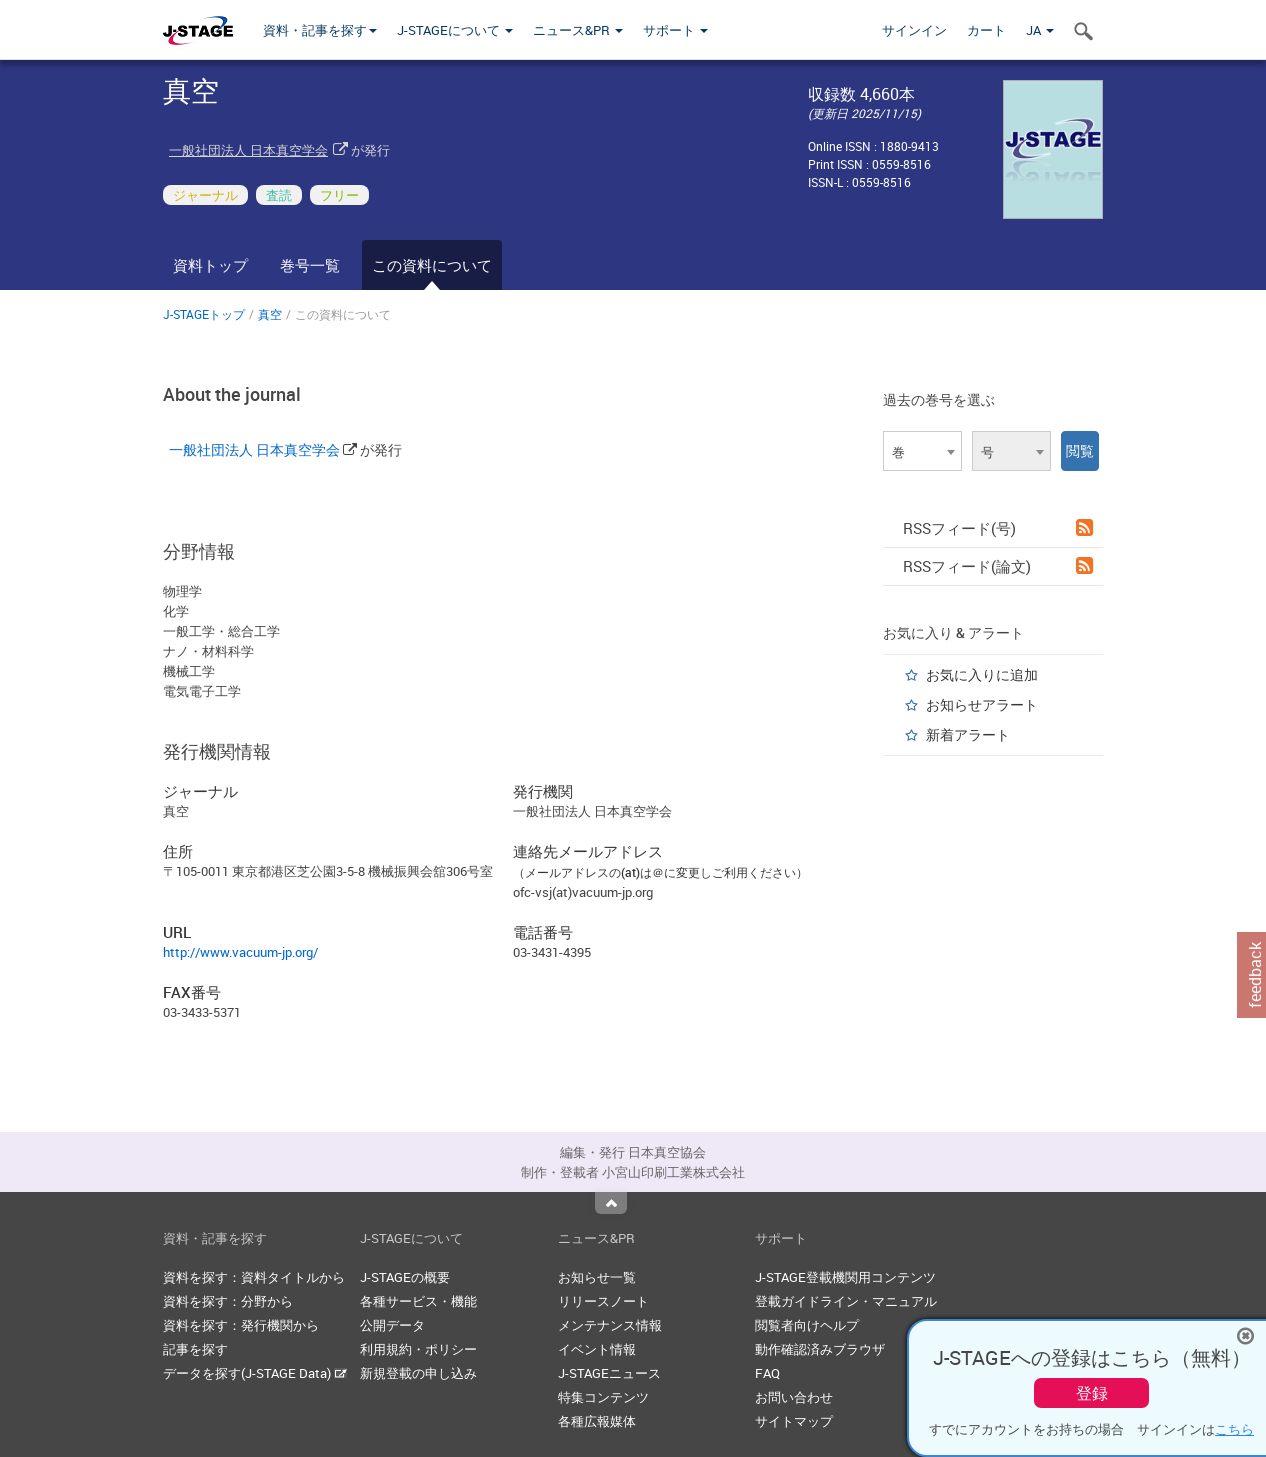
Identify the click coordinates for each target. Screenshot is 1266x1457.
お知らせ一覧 (597, 1277)
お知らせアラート (982, 704)
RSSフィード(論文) (998, 566)
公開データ (392, 1325)
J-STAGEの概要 (405, 1277)
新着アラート (968, 734)
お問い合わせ (794, 1397)
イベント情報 (597, 1349)
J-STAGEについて (455, 30)
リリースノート (603, 1301)
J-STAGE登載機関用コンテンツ (845, 1277)
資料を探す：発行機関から (241, 1325)
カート (986, 30)
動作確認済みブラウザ (820, 1349)
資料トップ (210, 265)
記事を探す (195, 1349)
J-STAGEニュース (609, 1373)
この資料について (432, 265)
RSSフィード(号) (998, 528)
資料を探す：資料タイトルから (254, 1277)
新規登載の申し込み (418, 1373)
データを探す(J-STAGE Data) (255, 1373)
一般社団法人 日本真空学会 (248, 150)
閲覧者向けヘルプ (807, 1325)
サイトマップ (794, 1421)
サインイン (914, 30)
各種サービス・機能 (418, 1301)
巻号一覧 (310, 265)
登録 (1092, 1393)
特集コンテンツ (603, 1397)
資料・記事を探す (320, 30)
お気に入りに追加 (982, 674)
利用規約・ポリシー (418, 1349)
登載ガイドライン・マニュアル (846, 1301)
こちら (1234, 1429)
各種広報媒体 (597, 1421)
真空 (270, 314)
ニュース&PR (578, 30)
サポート (675, 30)
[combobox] (922, 451)
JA (1040, 30)
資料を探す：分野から (228, 1301)
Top (611, 1203)
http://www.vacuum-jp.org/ (240, 952)
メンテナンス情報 (610, 1325)
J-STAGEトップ (204, 314)
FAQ (767, 1373)
